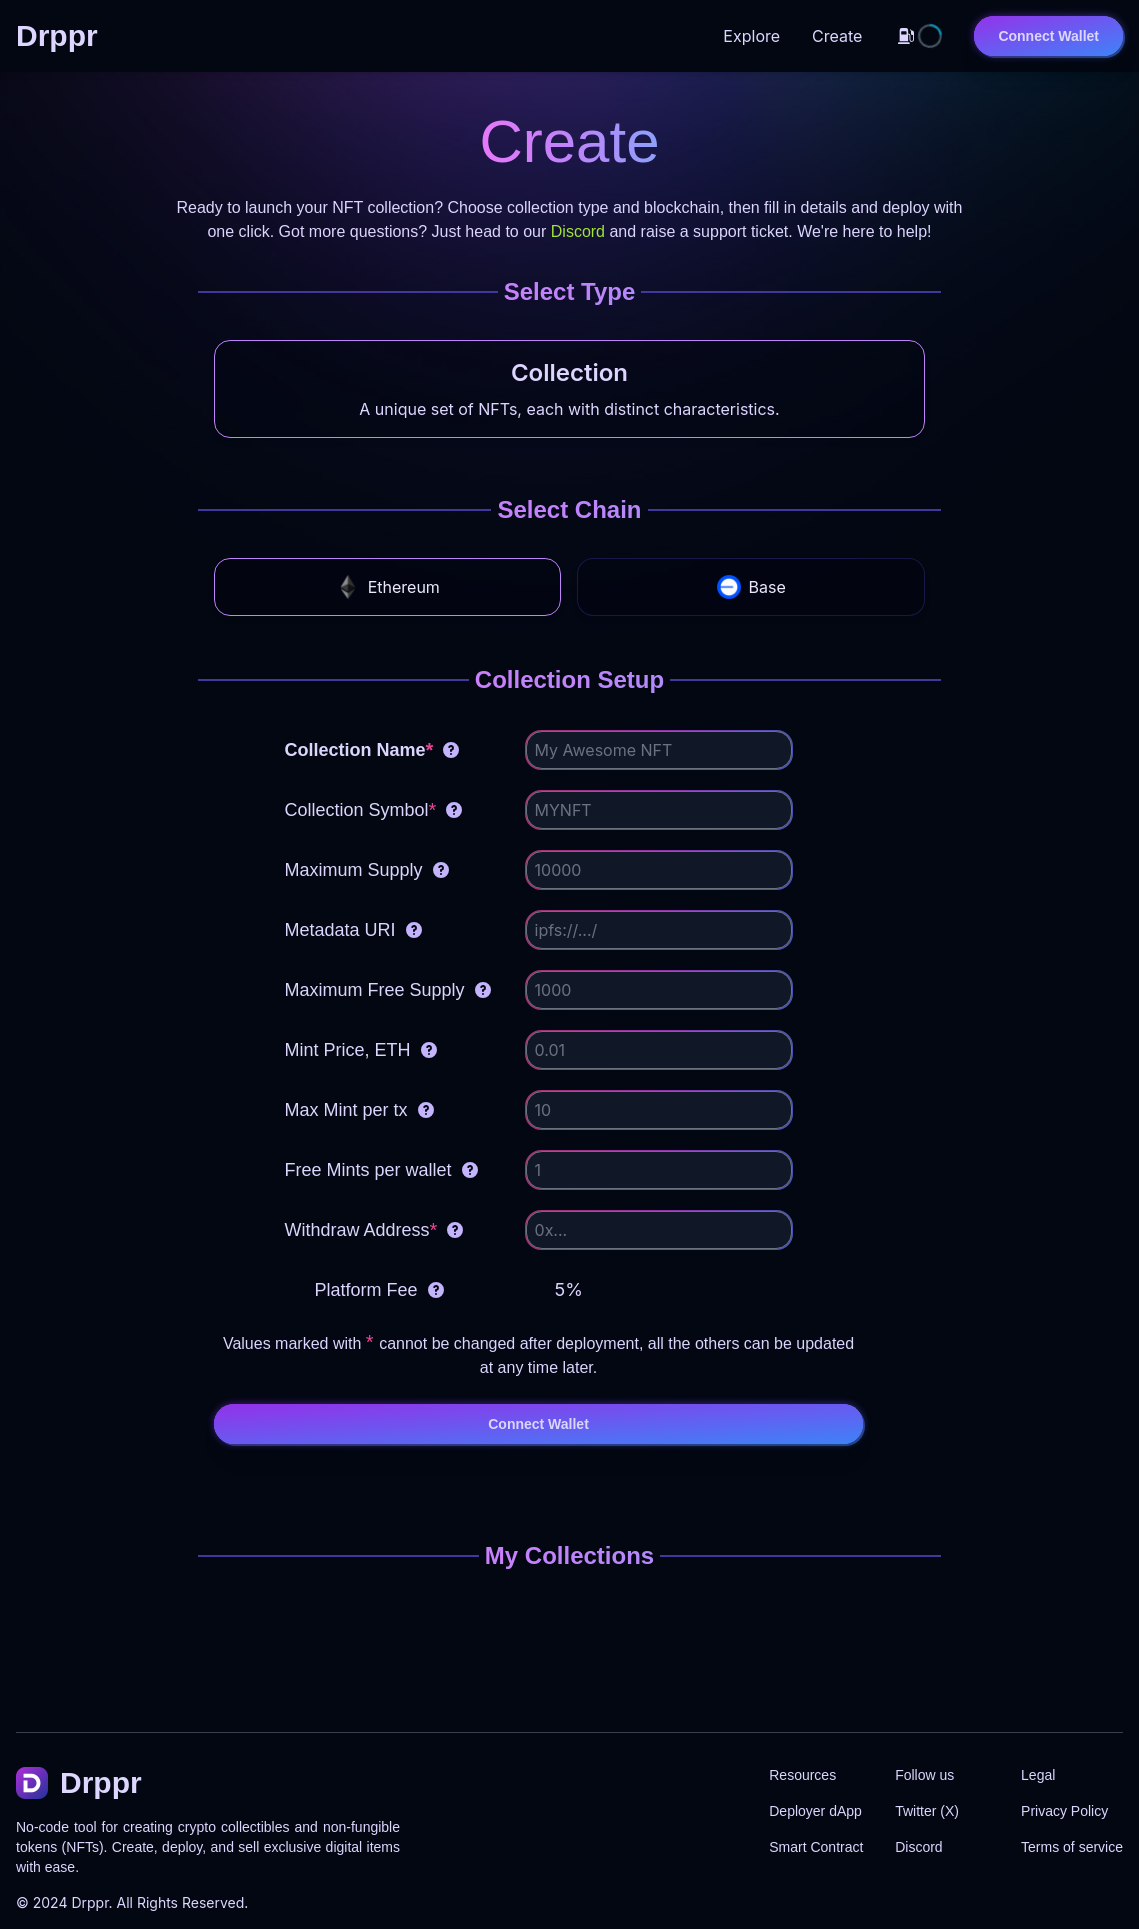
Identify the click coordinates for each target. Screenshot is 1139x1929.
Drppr (89, 1902)
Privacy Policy (1064, 1811)
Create (837, 36)
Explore (751, 36)
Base (751, 587)
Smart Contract (816, 1847)
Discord (578, 231)
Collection (569, 372)
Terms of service (1072, 1847)
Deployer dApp (815, 1811)
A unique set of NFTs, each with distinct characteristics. (569, 409)
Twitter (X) (927, 1811)
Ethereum (388, 587)
